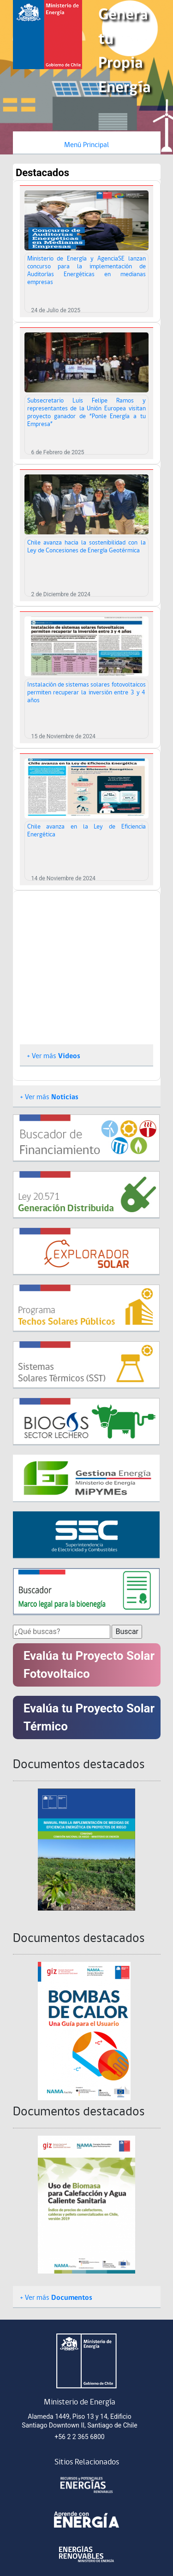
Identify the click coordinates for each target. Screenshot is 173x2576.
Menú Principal (86, 145)
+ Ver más (53, 1056)
